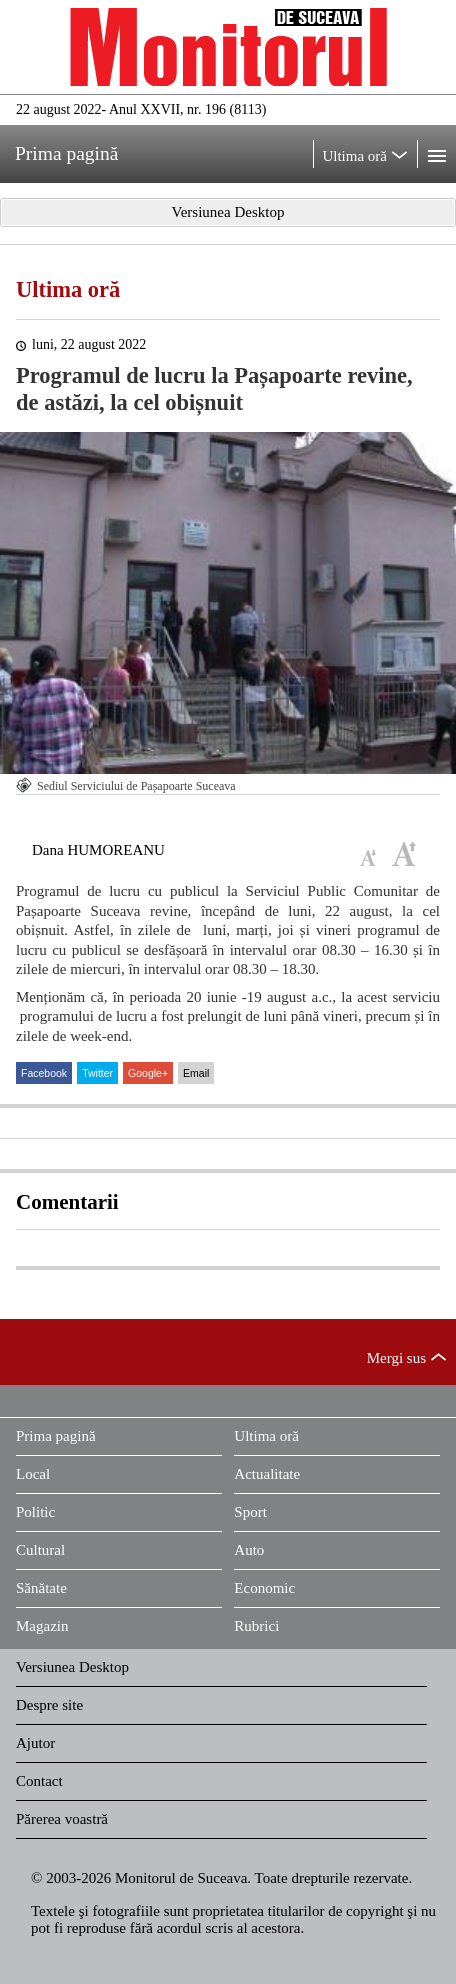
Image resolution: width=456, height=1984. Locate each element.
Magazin (42, 1626)
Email (196, 1073)
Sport (250, 1512)
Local (33, 1474)
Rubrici (256, 1626)
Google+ (148, 1073)
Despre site (49, 1705)
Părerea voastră (62, 1819)
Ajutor (35, 1743)
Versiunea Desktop (72, 1667)
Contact (39, 1781)
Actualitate (267, 1474)
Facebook (44, 1073)
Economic (264, 1588)
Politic (35, 1512)
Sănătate (41, 1588)
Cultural (40, 1550)
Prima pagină (56, 1436)
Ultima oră (68, 289)
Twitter (97, 1073)
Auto (249, 1550)
